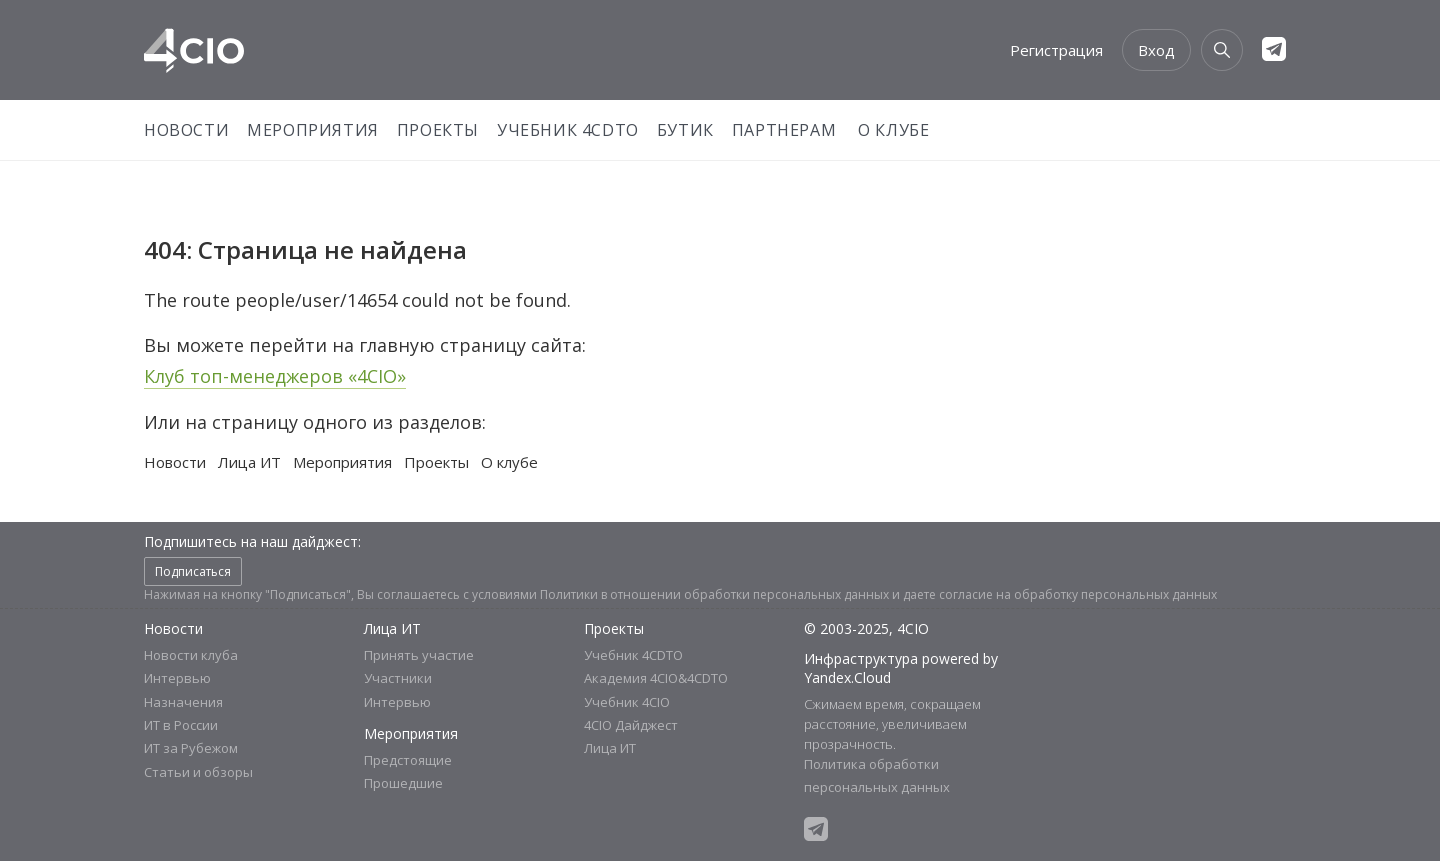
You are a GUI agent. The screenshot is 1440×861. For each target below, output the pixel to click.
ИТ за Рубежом (191, 748)
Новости (186, 130)
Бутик (685, 130)
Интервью (177, 678)
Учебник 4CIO (627, 702)
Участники (398, 678)
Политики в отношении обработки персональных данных (714, 594)
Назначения (183, 702)
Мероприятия (313, 130)
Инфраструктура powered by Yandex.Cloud (901, 668)
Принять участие (419, 655)
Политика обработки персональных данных (877, 775)
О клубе (509, 462)
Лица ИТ (249, 462)
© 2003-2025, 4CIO (866, 628)
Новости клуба (191, 655)
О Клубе (893, 130)
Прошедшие (403, 783)
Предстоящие (408, 760)
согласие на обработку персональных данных (1078, 594)
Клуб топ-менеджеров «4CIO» (275, 376)
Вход (1156, 50)
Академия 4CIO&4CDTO (656, 678)
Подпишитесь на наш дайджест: (252, 541)
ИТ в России (181, 725)
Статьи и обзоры (198, 772)
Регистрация (1056, 50)
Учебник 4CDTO (568, 130)
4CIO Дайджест (631, 725)
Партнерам (784, 130)
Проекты (438, 130)
